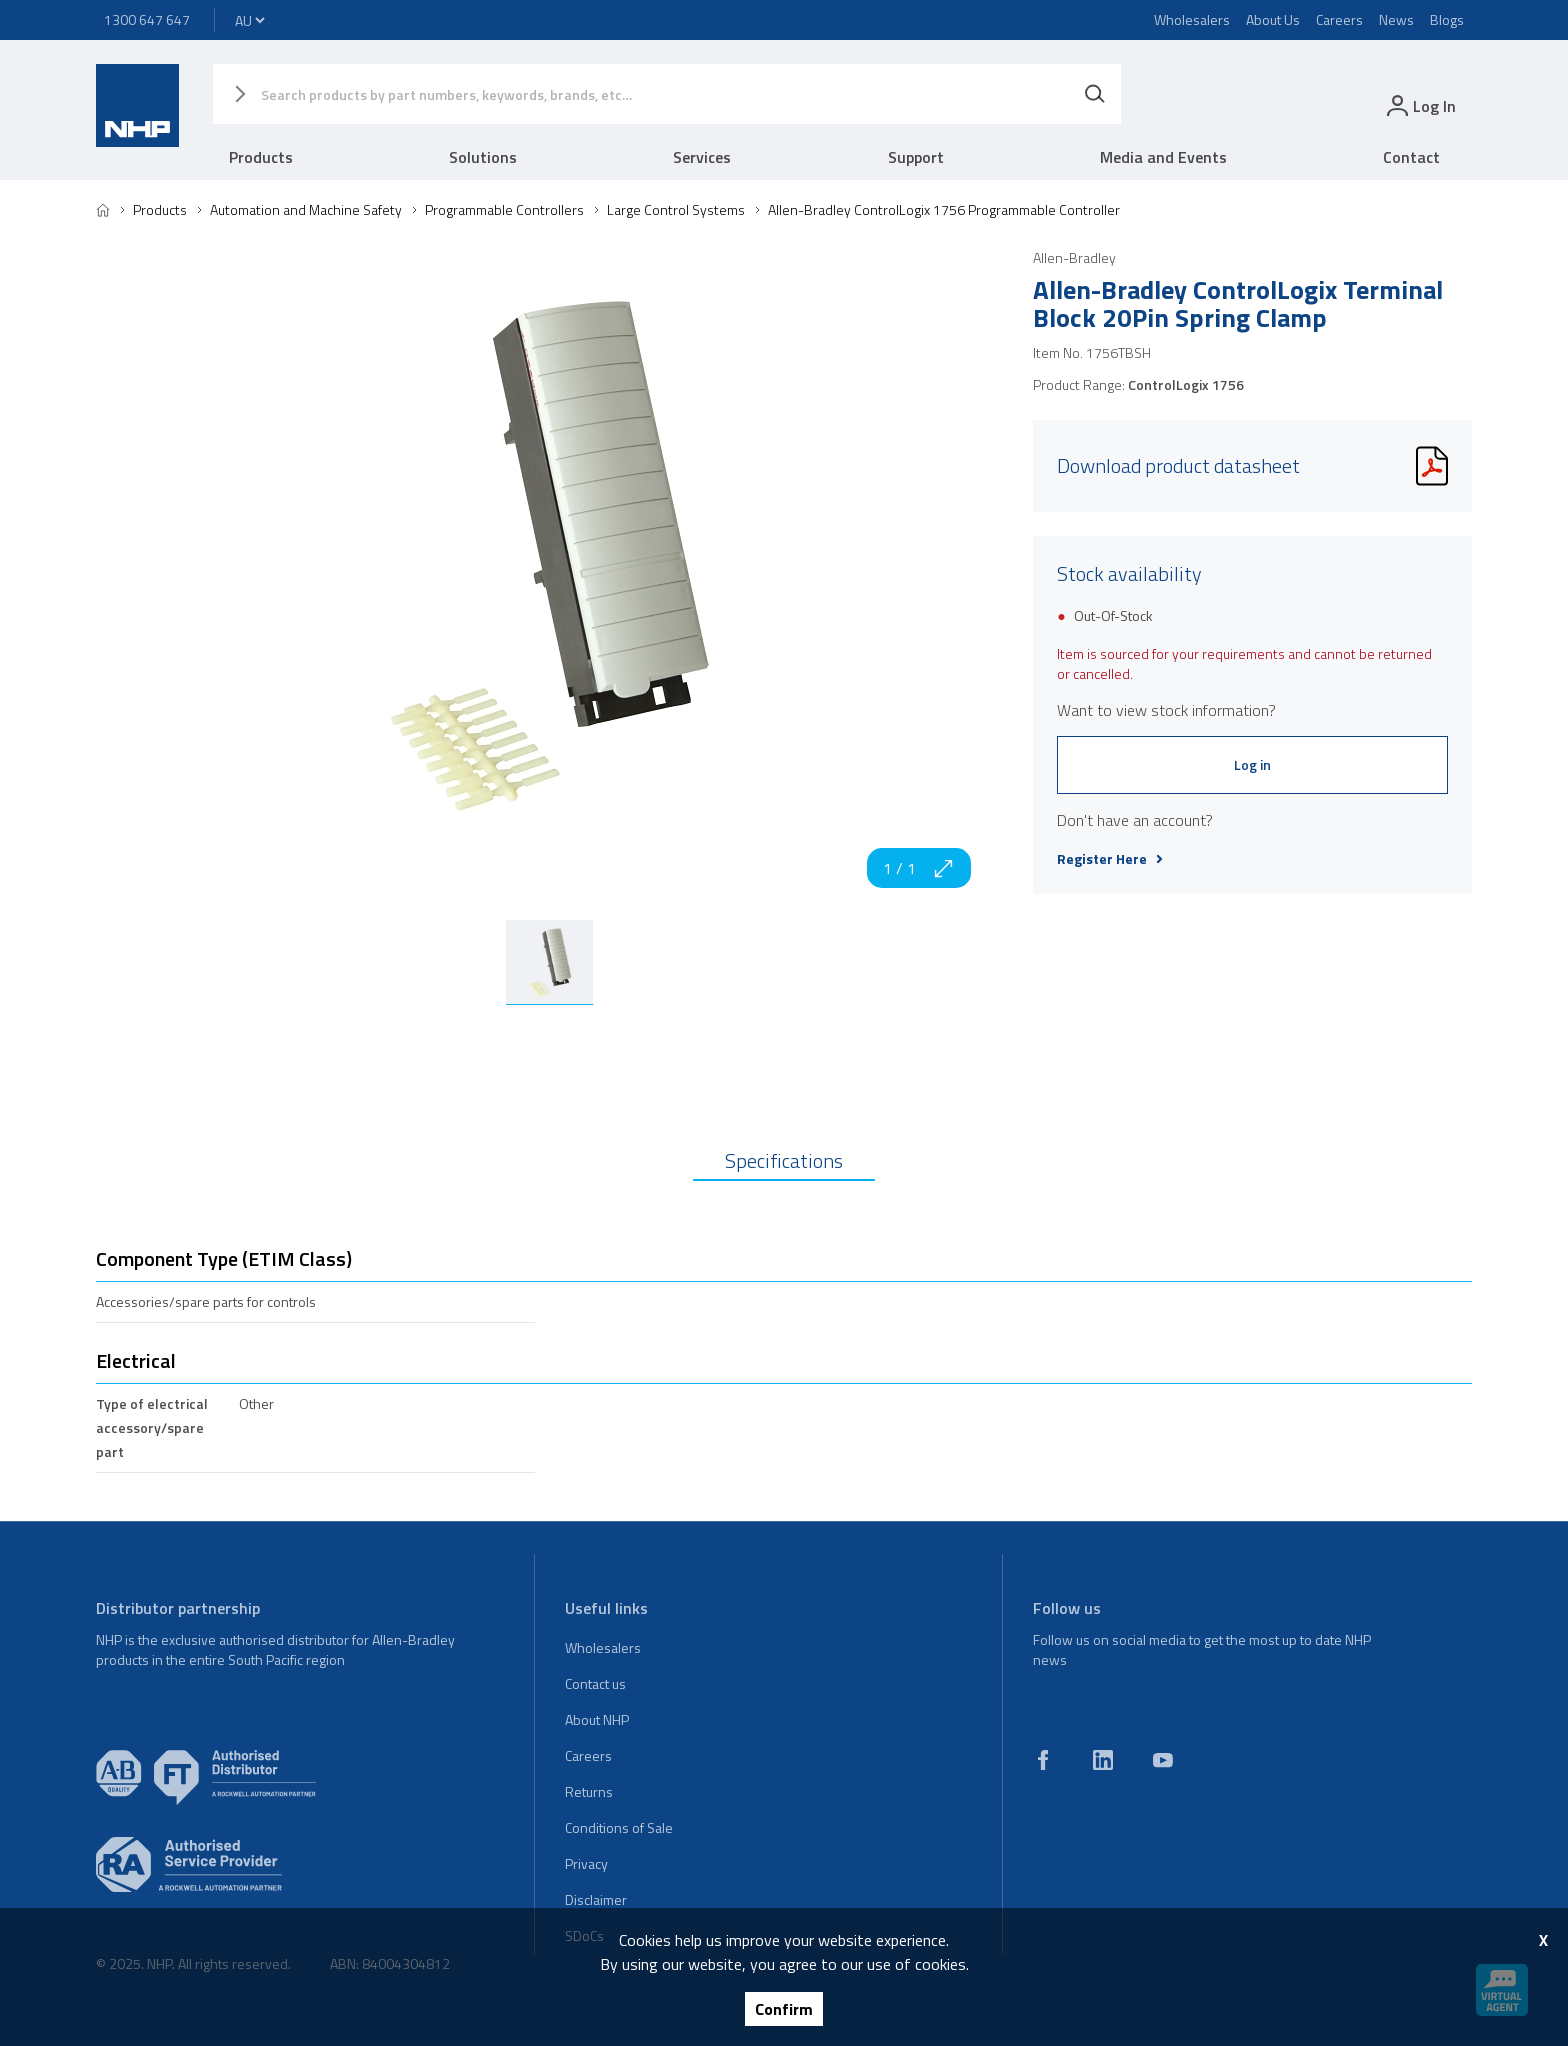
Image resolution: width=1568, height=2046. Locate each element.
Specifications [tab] (784, 1160)
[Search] (1095, 94)
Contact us (595, 1683)
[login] (1419, 105)
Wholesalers (1192, 19)
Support (916, 157)
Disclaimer (596, 1899)
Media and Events (1163, 157)
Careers (1339, 19)
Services (702, 157)
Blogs (1447, 19)
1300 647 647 (147, 19)
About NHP (597, 1719)
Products (261, 157)
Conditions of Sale (619, 1827)
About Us (1273, 19)
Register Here (1110, 859)
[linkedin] (1103, 1760)
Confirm (784, 2009)
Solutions (483, 157)
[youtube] (1163, 1760)
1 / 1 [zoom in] (919, 868)
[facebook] (1043, 1760)
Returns (589, 1791)
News (1396, 19)
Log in (1252, 764)
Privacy (586, 1863)
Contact (1411, 157)
